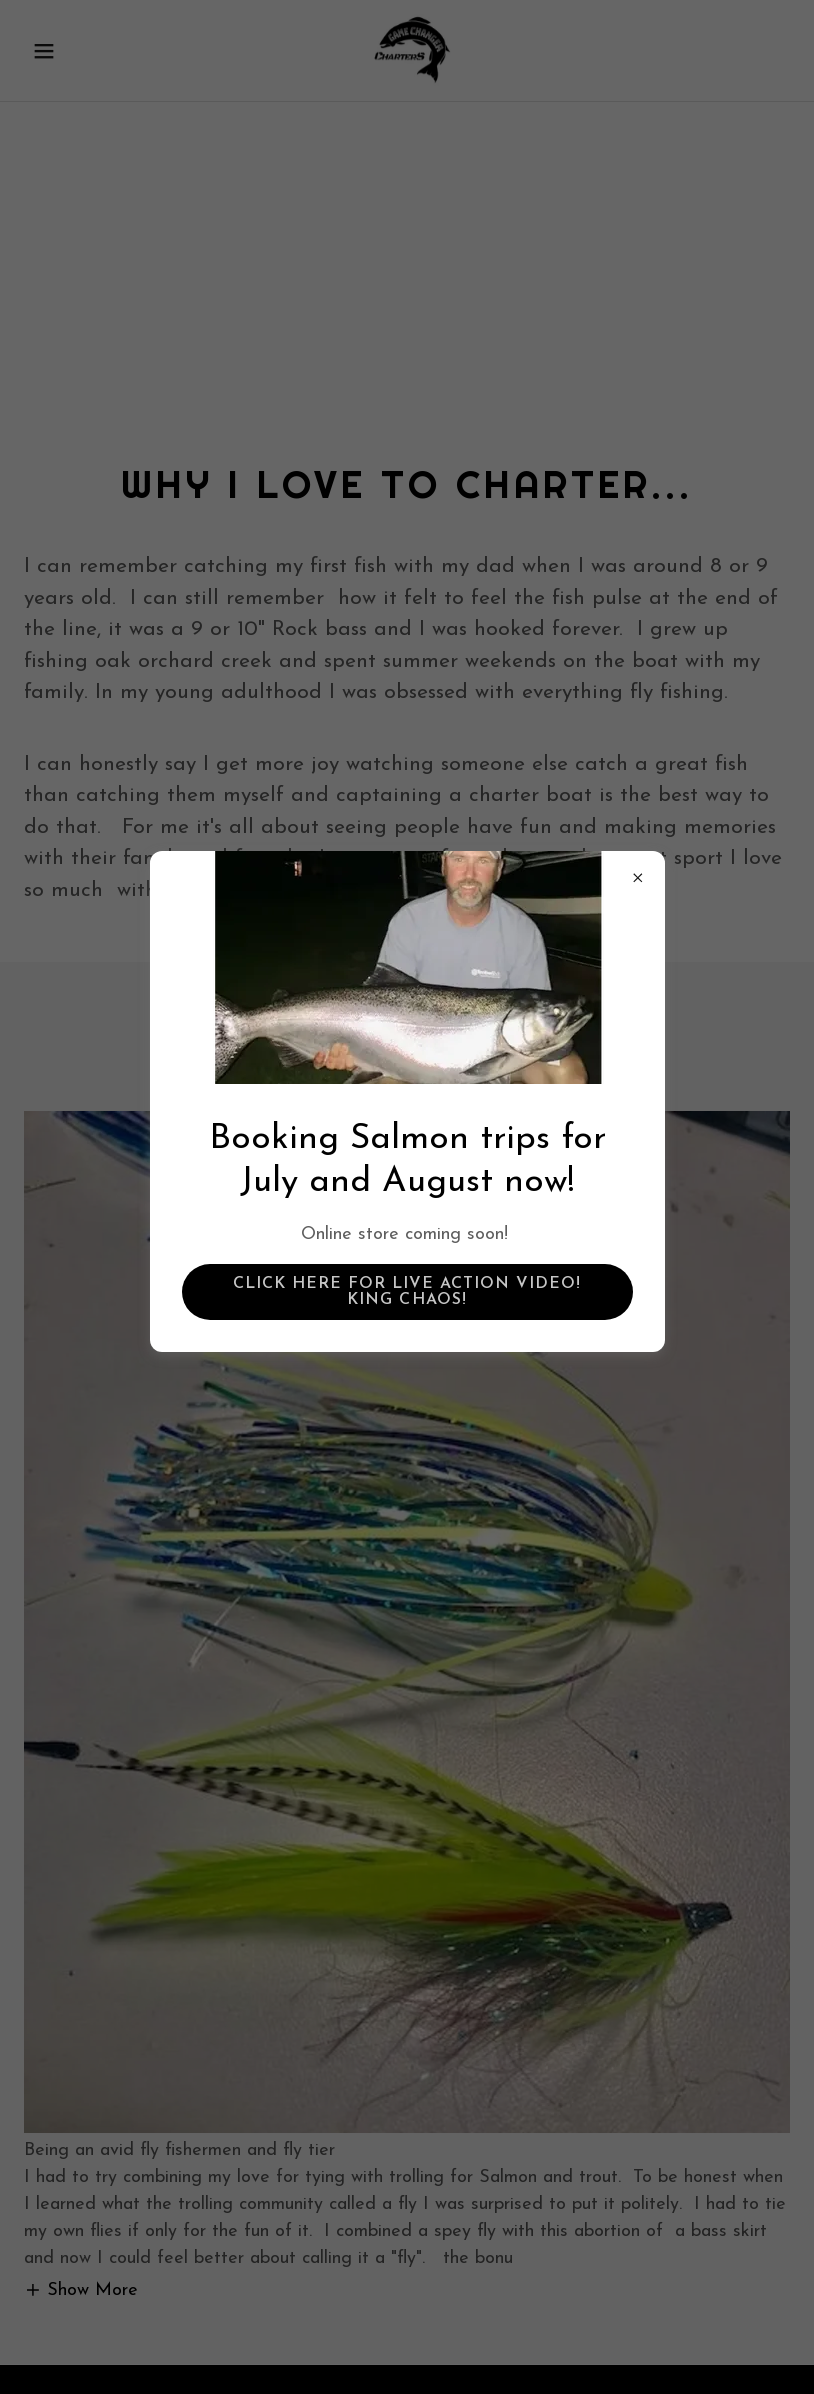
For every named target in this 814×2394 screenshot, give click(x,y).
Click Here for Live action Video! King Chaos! (407, 1292)
